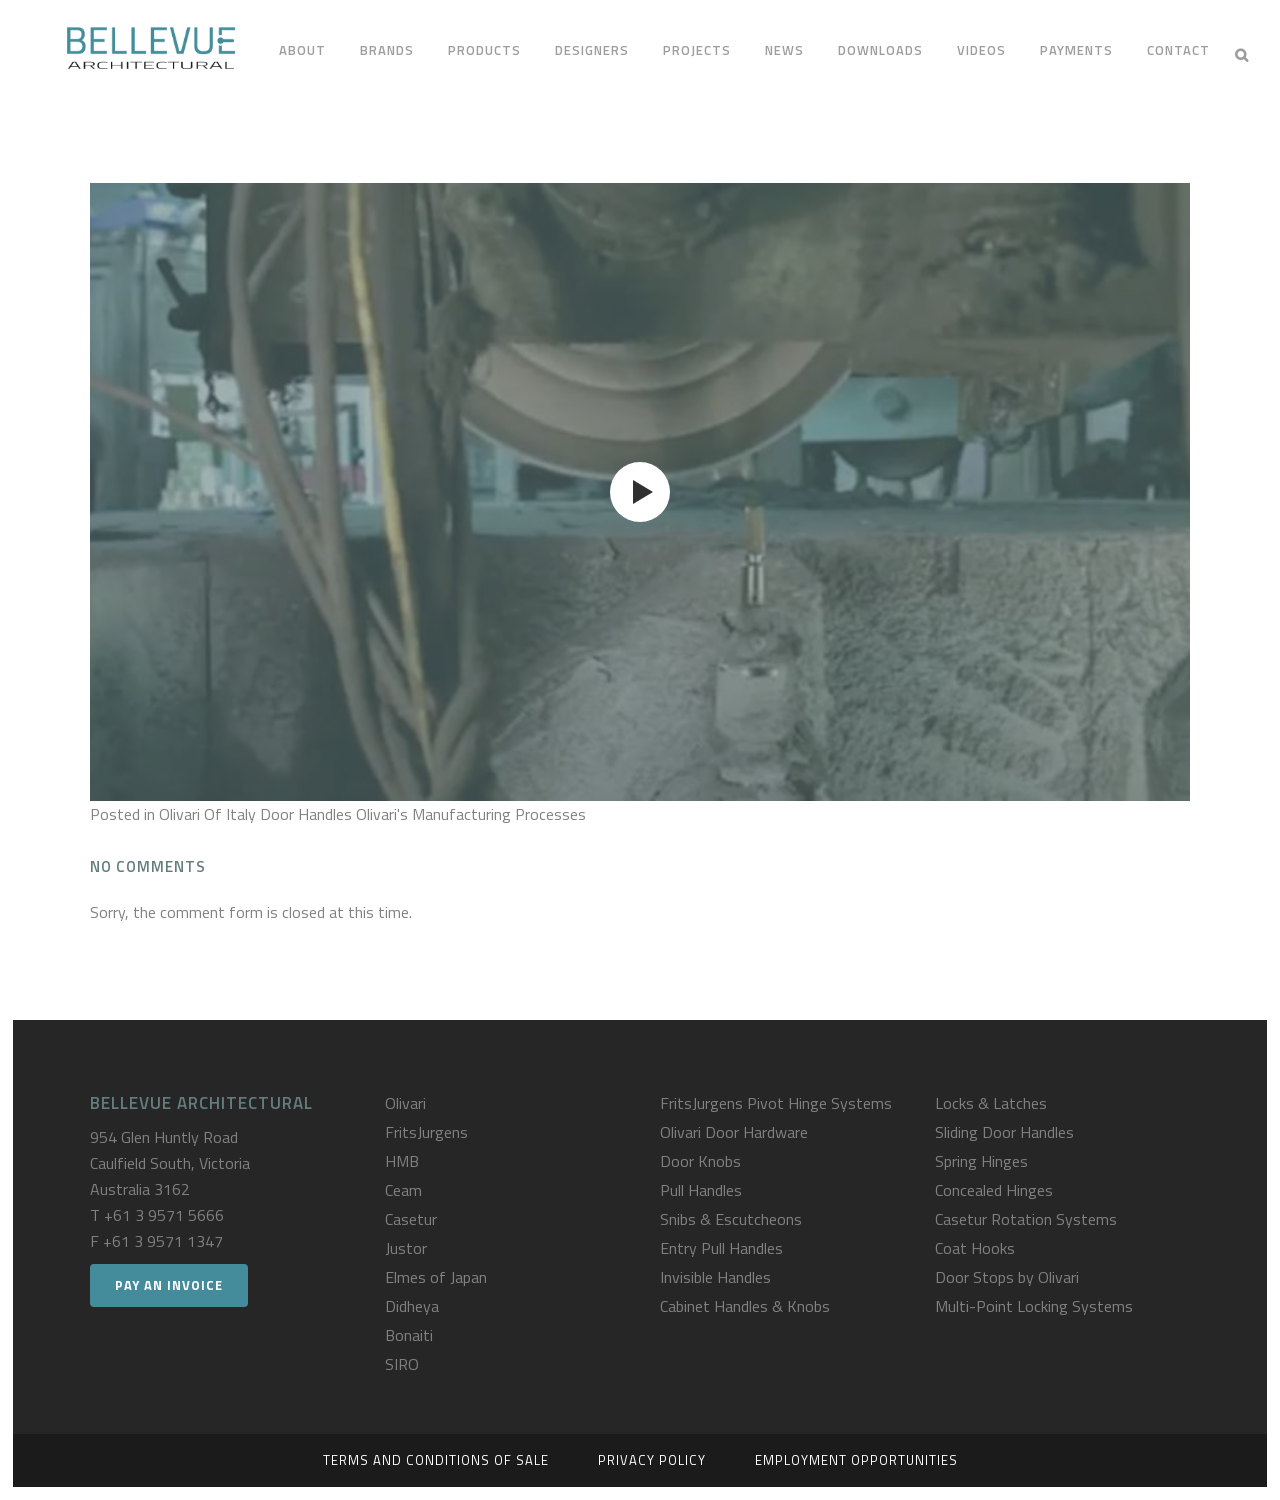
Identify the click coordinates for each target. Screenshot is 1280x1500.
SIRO (402, 1364)
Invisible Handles (715, 1277)
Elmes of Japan (436, 1277)
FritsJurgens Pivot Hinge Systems (776, 1103)
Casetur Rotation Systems (1026, 1219)
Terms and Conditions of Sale (436, 1460)
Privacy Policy (652, 1460)
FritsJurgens (426, 1132)
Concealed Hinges (994, 1190)
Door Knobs (700, 1161)
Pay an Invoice (169, 1285)
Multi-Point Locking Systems (1034, 1306)
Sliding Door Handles (1004, 1132)
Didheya (412, 1306)
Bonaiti (409, 1335)
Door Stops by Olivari (1007, 1277)
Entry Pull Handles (721, 1248)
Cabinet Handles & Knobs (745, 1306)
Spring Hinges (981, 1161)
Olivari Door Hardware (734, 1132)
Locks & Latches (991, 1103)
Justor (406, 1248)
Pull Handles (701, 1190)
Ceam (403, 1190)
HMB (402, 1161)
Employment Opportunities (856, 1460)
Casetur (411, 1219)
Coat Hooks (975, 1248)
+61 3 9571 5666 (164, 1215)
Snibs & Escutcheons (731, 1219)
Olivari (405, 1103)
